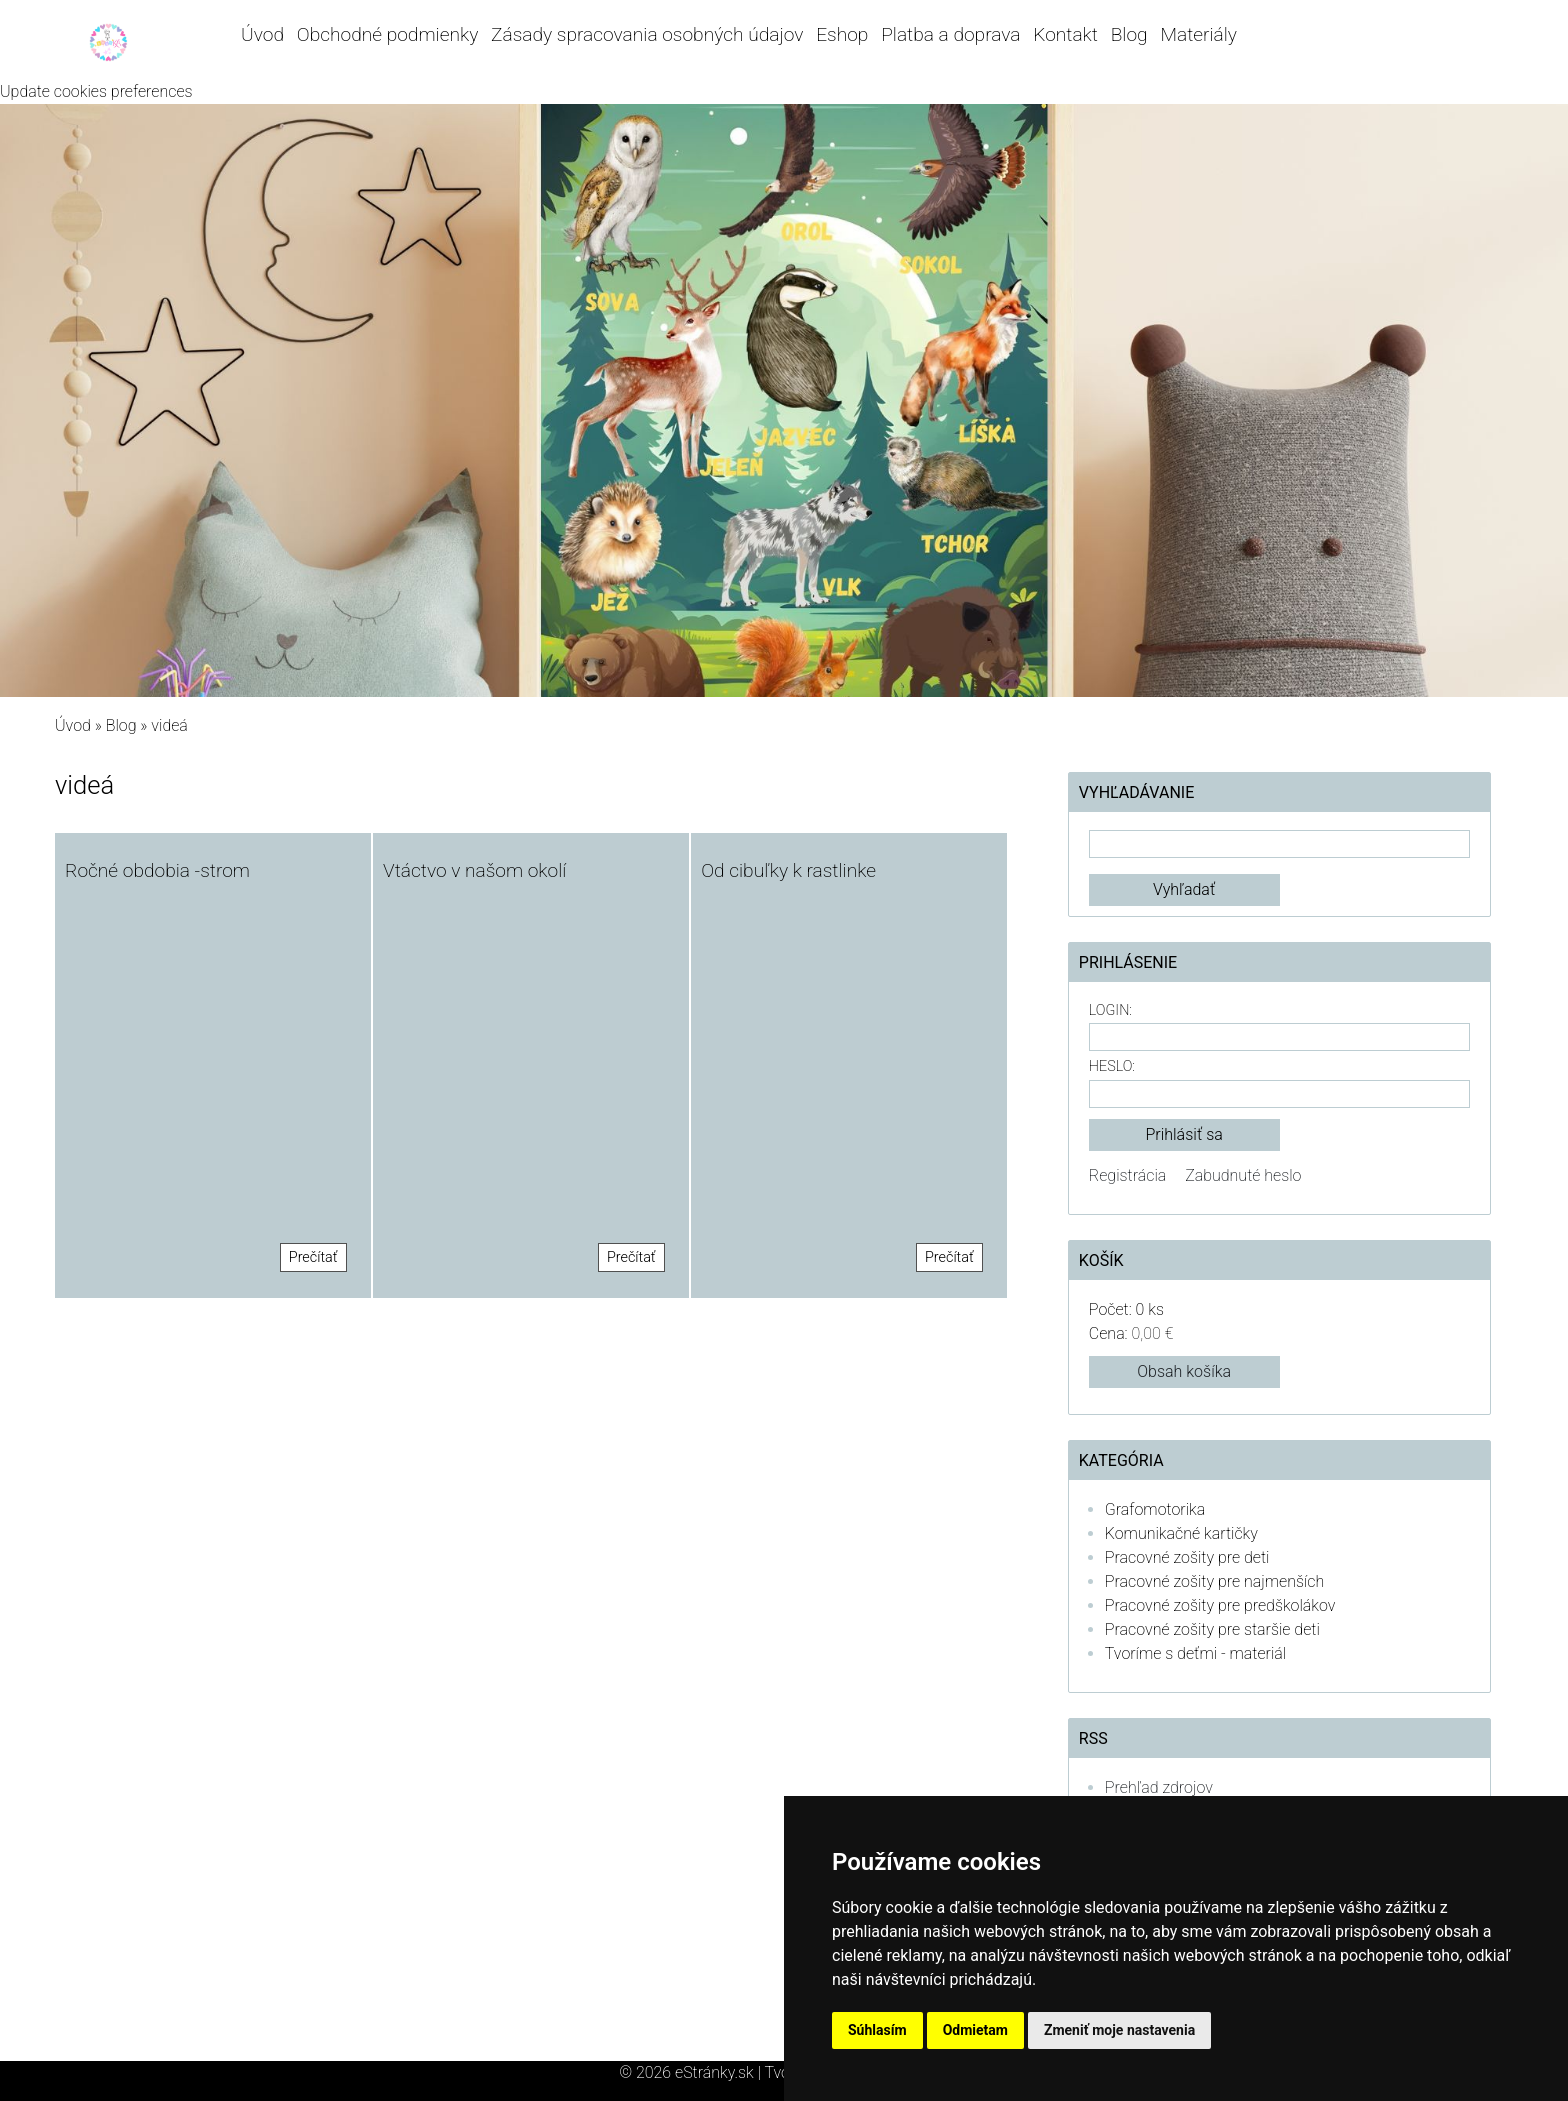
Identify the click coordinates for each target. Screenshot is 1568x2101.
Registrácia (1127, 1175)
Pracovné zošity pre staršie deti (1212, 1629)
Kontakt (1065, 34)
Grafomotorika (1155, 1509)
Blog (1129, 34)
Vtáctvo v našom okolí (474, 870)
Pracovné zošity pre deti (1187, 1557)
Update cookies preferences (96, 91)
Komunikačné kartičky (1181, 1533)
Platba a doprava (950, 34)
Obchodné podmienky (387, 34)
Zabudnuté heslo (1243, 1175)
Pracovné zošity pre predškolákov (1220, 1605)
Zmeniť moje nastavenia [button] (1119, 2030)
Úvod (262, 34)
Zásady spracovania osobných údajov (647, 34)
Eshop (842, 34)
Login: (1110, 1010)
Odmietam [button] (975, 2030)
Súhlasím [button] (877, 2030)
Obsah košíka (1184, 1371)
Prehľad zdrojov (1159, 1787)
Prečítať (313, 1257)
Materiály (1198, 34)
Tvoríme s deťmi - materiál (1195, 1653)
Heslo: (1112, 1066)
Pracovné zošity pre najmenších (1214, 1581)
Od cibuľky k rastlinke (788, 870)
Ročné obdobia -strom (157, 870)
